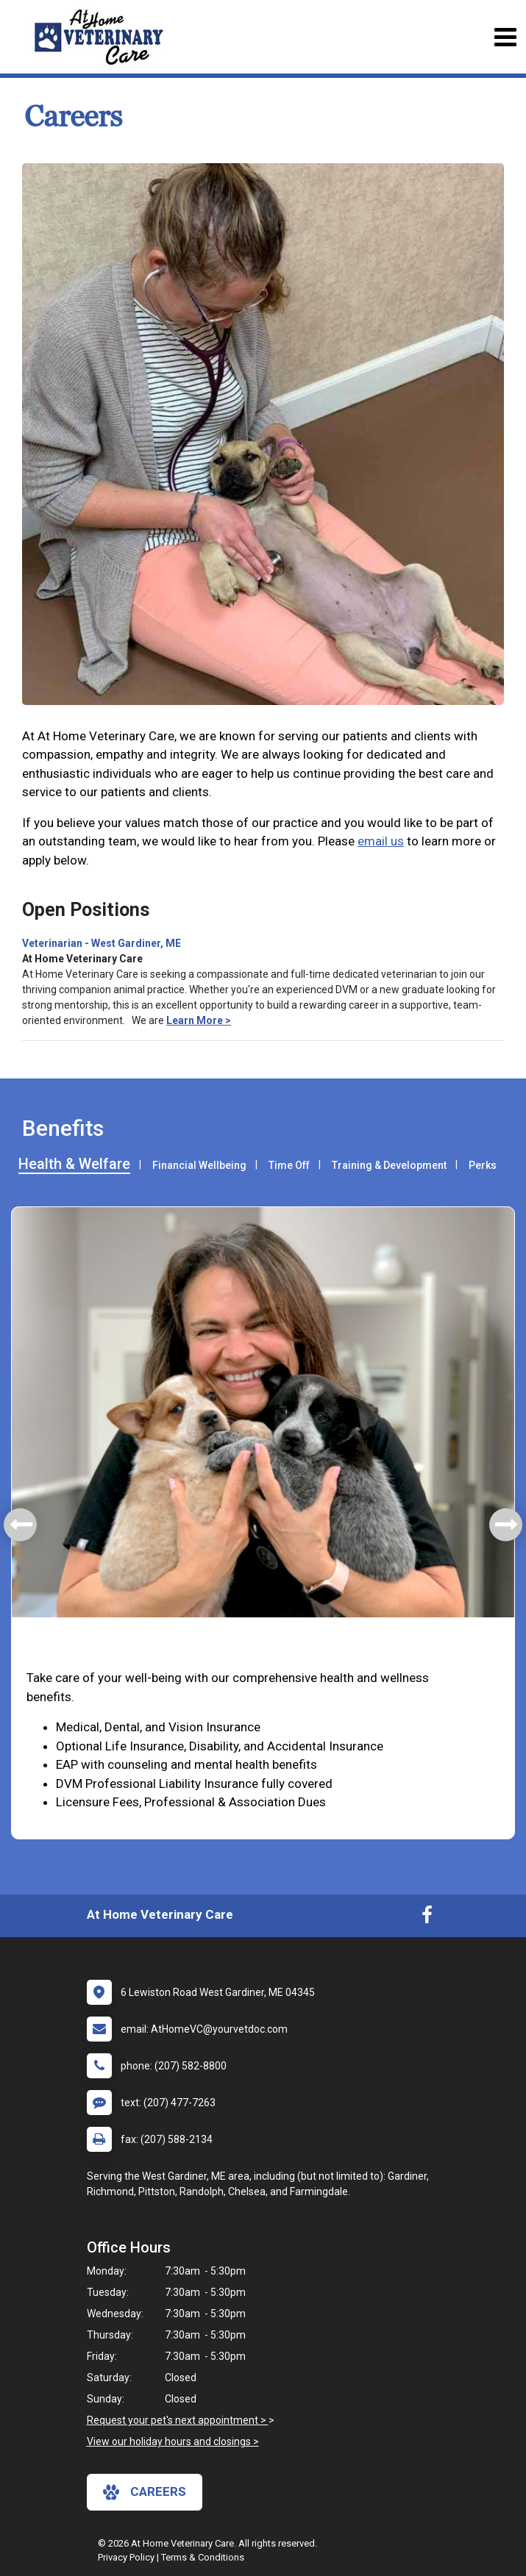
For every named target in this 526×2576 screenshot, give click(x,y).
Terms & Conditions (202, 2557)
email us (381, 841)
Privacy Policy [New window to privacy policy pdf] (126, 2557)
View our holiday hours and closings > (173, 2441)
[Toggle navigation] (505, 37)
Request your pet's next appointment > (178, 2420)
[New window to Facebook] (427, 1918)
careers (144, 2492)
